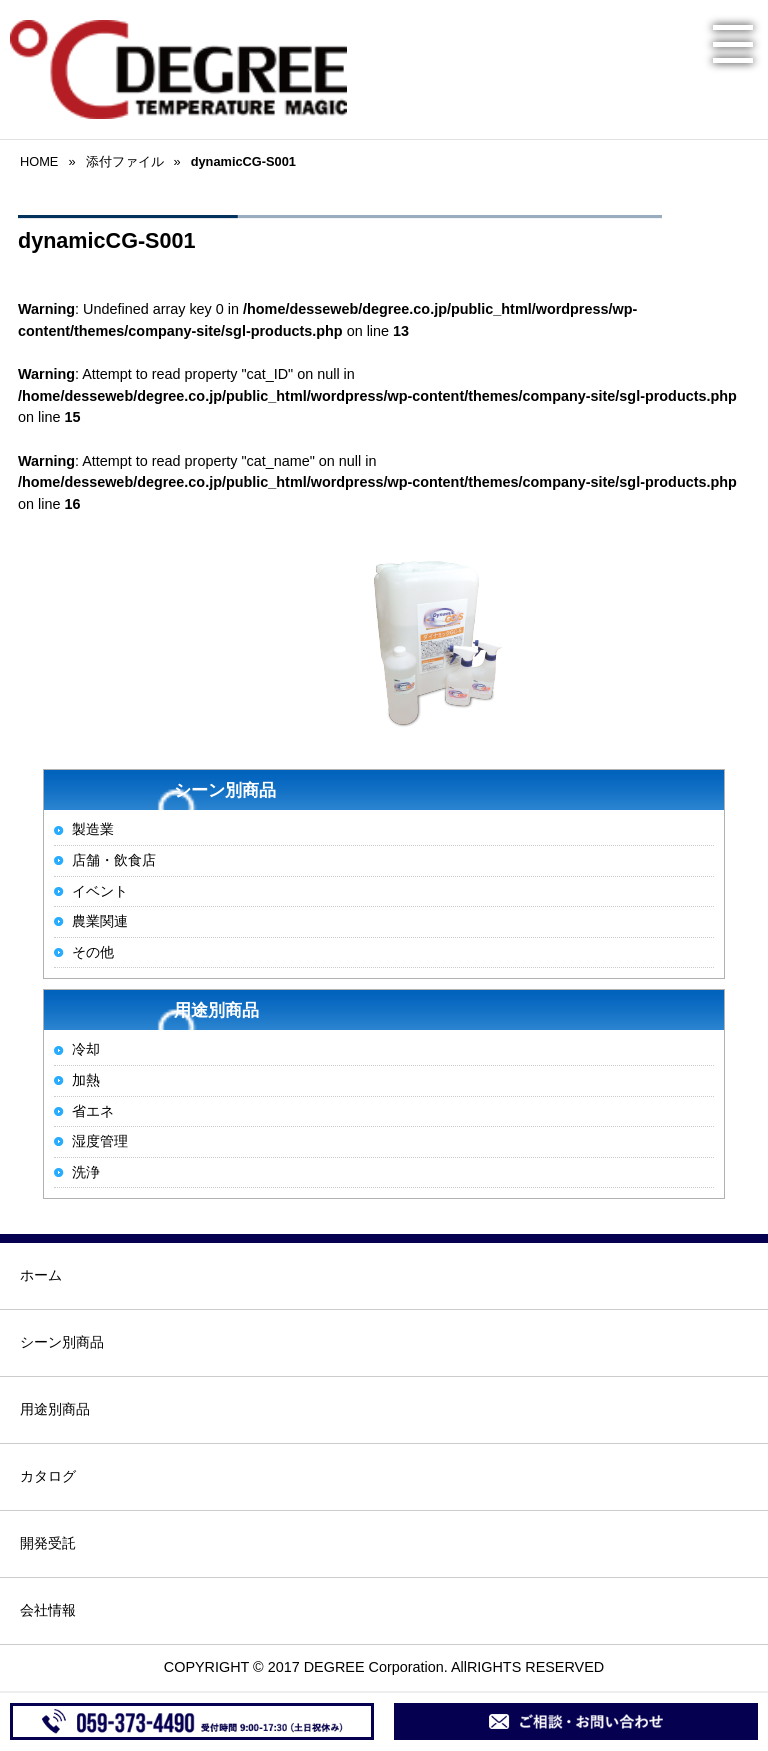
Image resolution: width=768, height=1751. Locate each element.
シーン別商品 (62, 1342)
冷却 (86, 1049)
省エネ (93, 1111)
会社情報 (48, 1610)
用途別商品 (55, 1409)
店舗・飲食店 (114, 860)
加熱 (86, 1080)
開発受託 (48, 1543)
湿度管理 (100, 1141)
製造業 (93, 829)
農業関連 (100, 921)
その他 (93, 952)
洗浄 (86, 1172)
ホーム (41, 1275)
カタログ (48, 1476)
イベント (100, 891)
